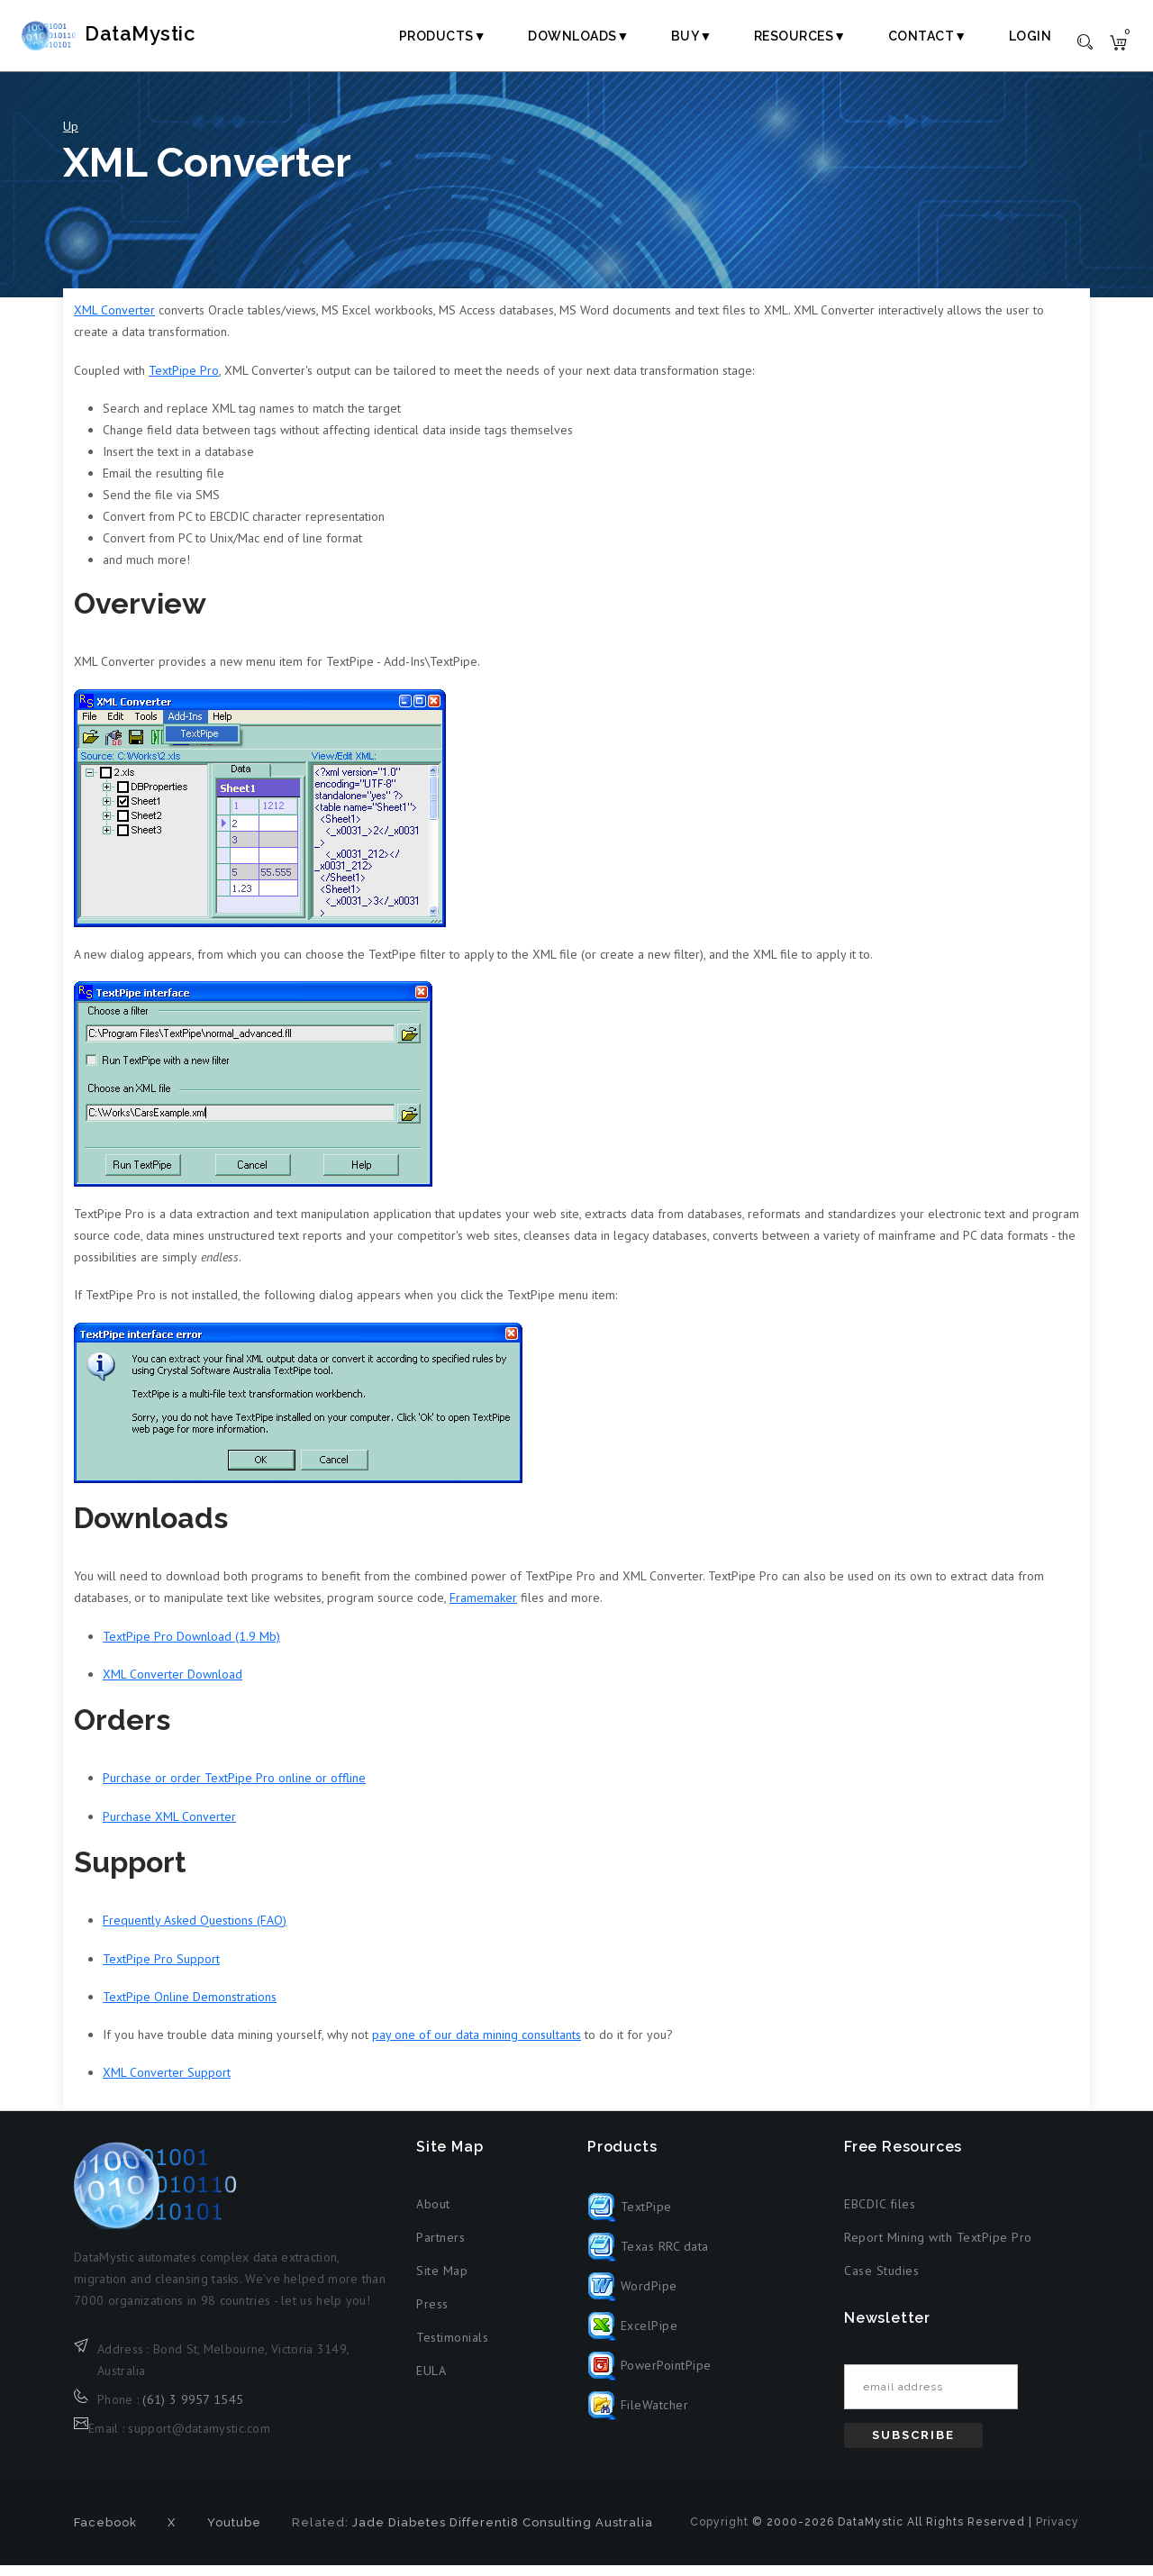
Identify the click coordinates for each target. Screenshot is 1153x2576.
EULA (431, 2381)
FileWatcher (637, 2416)
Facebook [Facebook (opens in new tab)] (105, 2533)
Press (432, 2315)
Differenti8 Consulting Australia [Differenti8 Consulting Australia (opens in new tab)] (551, 2533)
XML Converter (114, 322)
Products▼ (442, 36)
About (433, 2215)
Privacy (1057, 2532)
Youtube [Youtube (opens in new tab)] (234, 2533)
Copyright (719, 2532)
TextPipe (629, 2217)
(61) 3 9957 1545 (192, 2410)
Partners (440, 2248)
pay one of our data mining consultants (476, 2045)
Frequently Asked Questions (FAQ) (194, 1932)
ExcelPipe (632, 2336)
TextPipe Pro (184, 381)
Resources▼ (800, 36)
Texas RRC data (648, 2257)
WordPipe (632, 2297)
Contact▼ (927, 36)
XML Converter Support (167, 2083)
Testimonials (452, 2348)
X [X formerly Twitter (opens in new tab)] (172, 2533)
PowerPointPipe (649, 2376)
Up (70, 137)
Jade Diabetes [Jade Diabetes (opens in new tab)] (399, 2533)
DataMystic (140, 35)
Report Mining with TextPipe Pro (938, 2248)
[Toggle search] (1085, 40)
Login (1030, 36)
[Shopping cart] (1118, 41)
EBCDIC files (879, 2215)
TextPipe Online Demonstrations (190, 2007)
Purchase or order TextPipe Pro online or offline (234, 1789)
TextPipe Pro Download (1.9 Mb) (191, 1647)
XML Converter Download (172, 1685)
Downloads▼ (579, 36)
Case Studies (881, 2281)
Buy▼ (692, 36)
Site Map (442, 2281)
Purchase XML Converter (169, 1827)
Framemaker (483, 1608)
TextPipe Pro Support (161, 1970)
